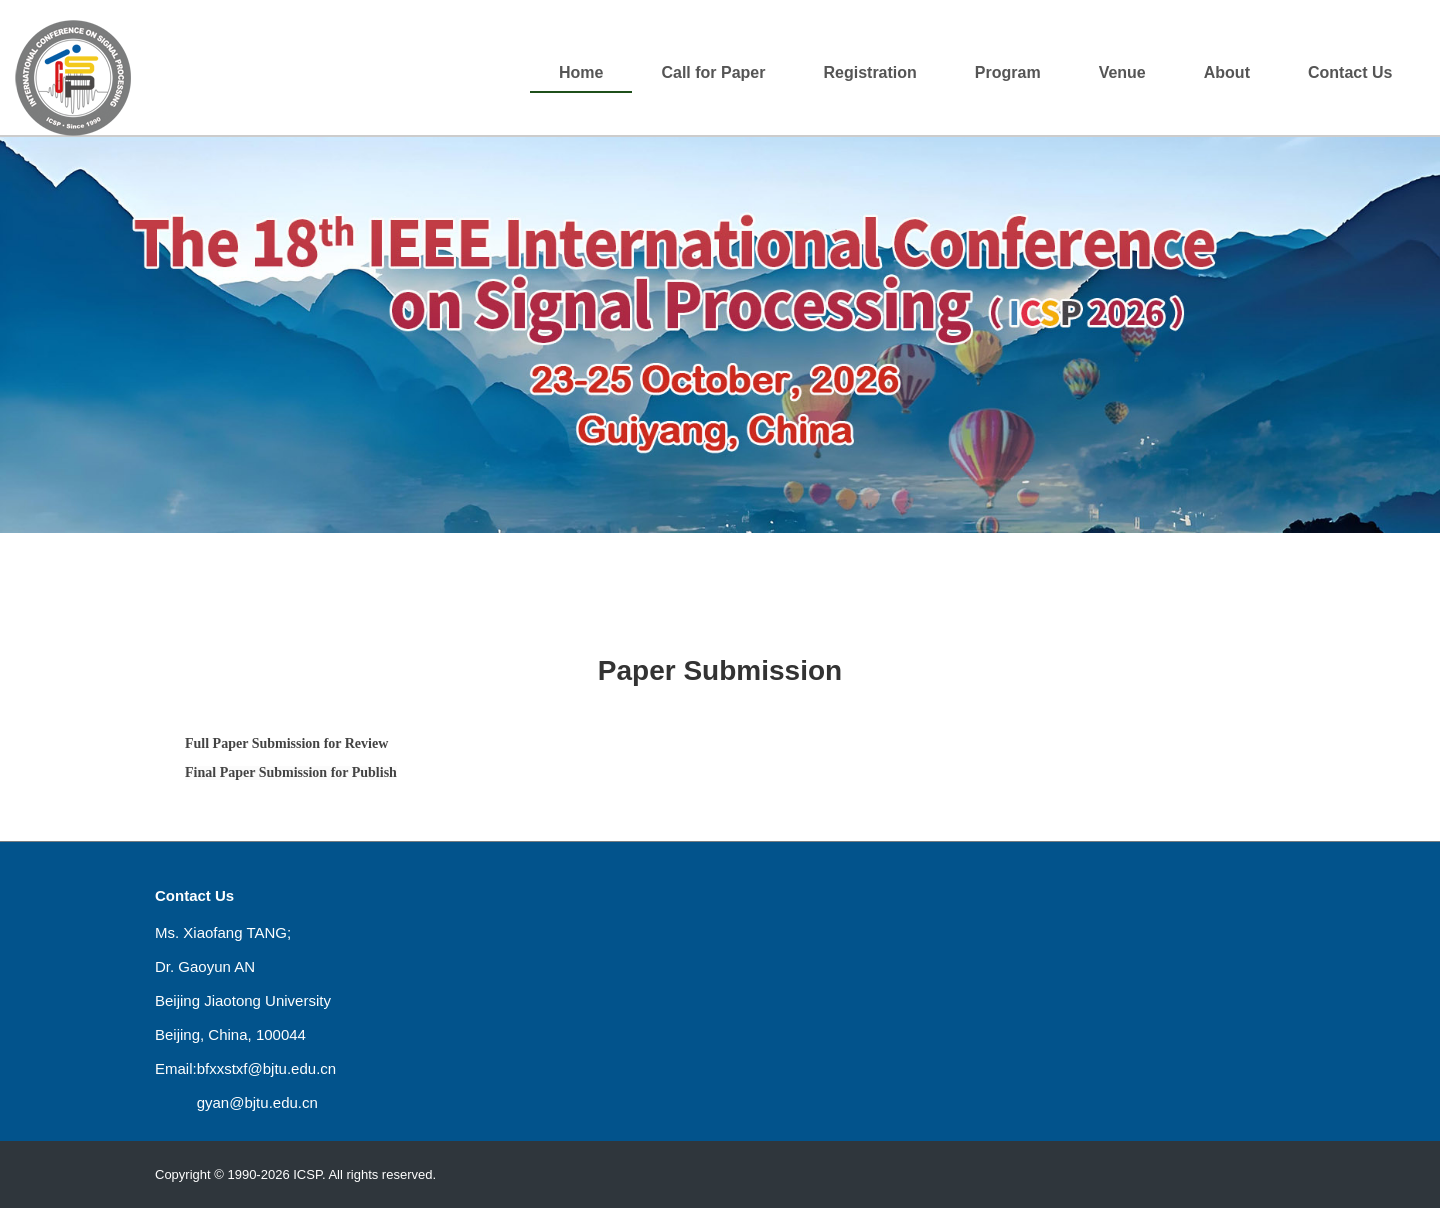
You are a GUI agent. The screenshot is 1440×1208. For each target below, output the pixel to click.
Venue (1122, 72)
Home (581, 72)
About (1227, 72)
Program (1008, 72)
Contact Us (1350, 72)
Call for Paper (713, 72)
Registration (869, 72)
